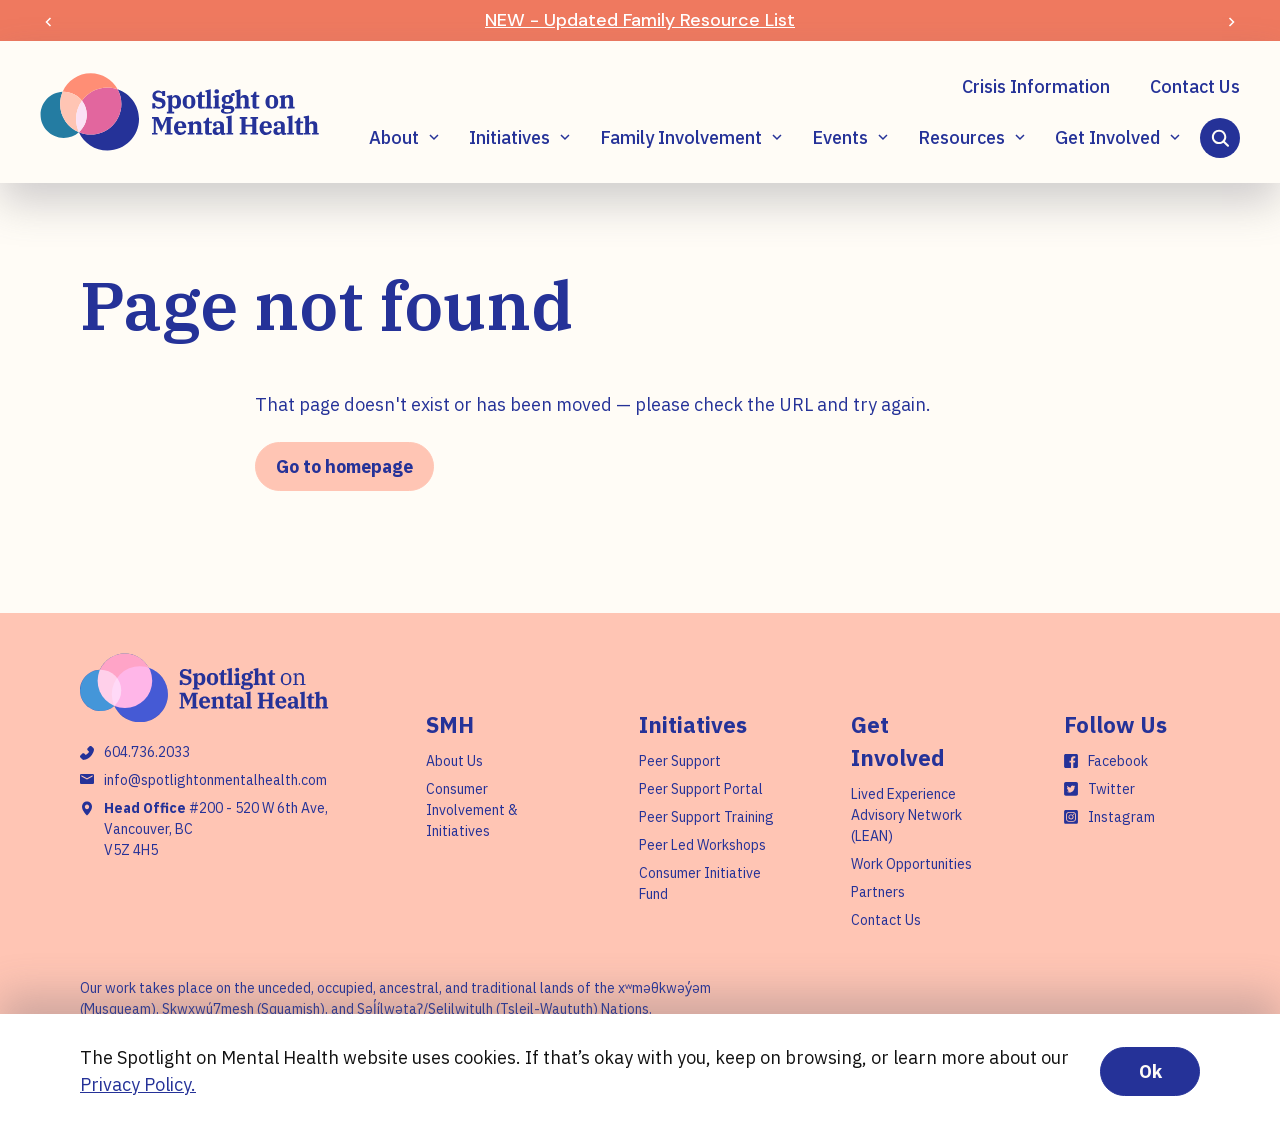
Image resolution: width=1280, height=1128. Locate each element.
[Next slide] (1231, 20)
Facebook (1118, 761)
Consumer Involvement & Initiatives (472, 810)
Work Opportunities (911, 864)
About (394, 137)
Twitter (1111, 789)
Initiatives (509, 137)
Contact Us (1195, 86)
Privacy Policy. (138, 1084)
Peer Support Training (706, 817)
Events (840, 137)
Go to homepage (344, 466)
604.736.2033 (147, 752)
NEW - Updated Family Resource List (640, 20)
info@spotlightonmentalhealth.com (215, 780)
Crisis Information (1036, 86)
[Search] (1220, 138)
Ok (1150, 1071)
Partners (878, 892)
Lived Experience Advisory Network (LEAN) (906, 815)
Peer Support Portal (701, 789)
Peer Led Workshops (702, 845)
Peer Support (680, 761)
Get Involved (1107, 137)
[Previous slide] (48, 20)
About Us (454, 761)
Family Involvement (681, 137)
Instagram (1121, 817)
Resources (961, 137)
